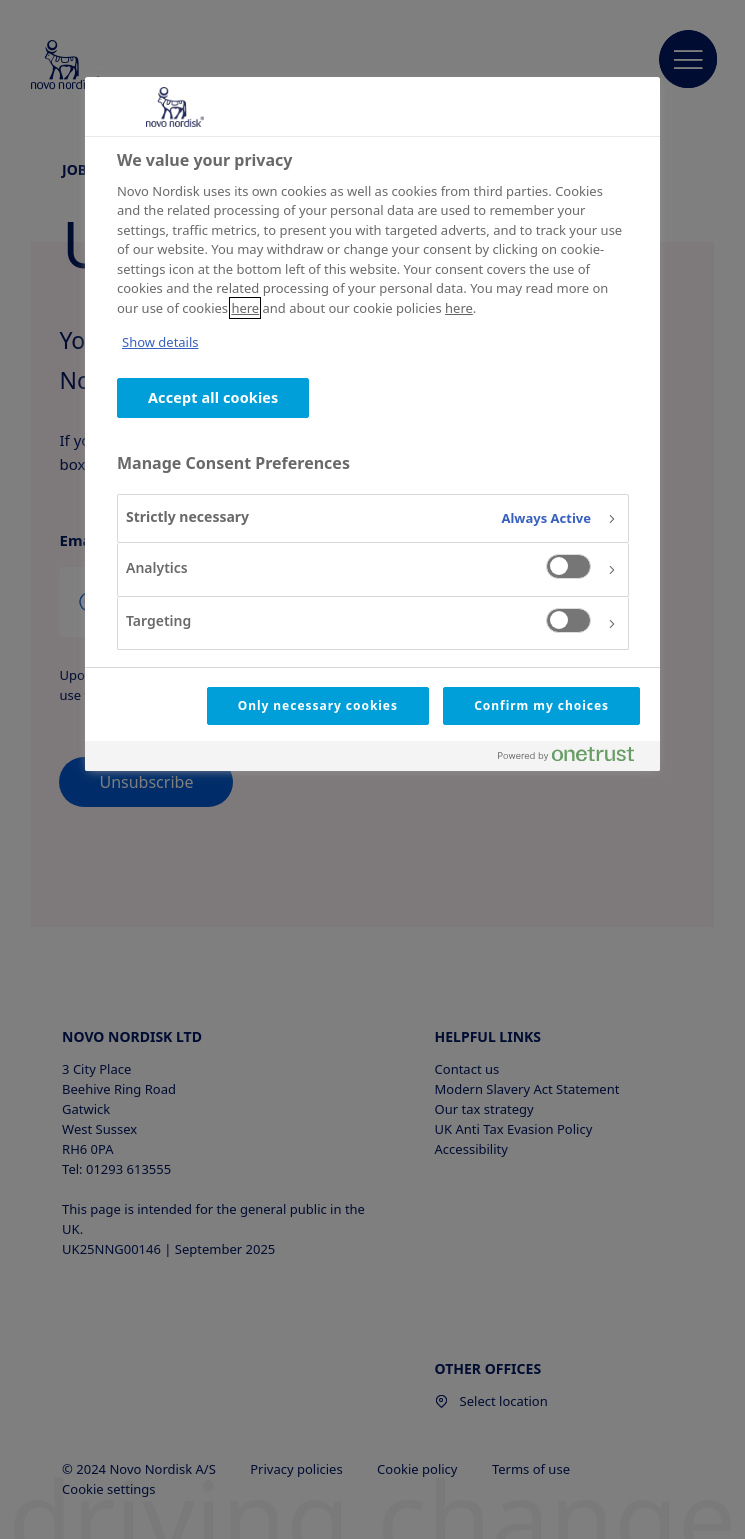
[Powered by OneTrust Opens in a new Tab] (574, 758)
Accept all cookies (213, 397)
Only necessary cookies (318, 705)
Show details (160, 342)
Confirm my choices (541, 705)
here (245, 308)
